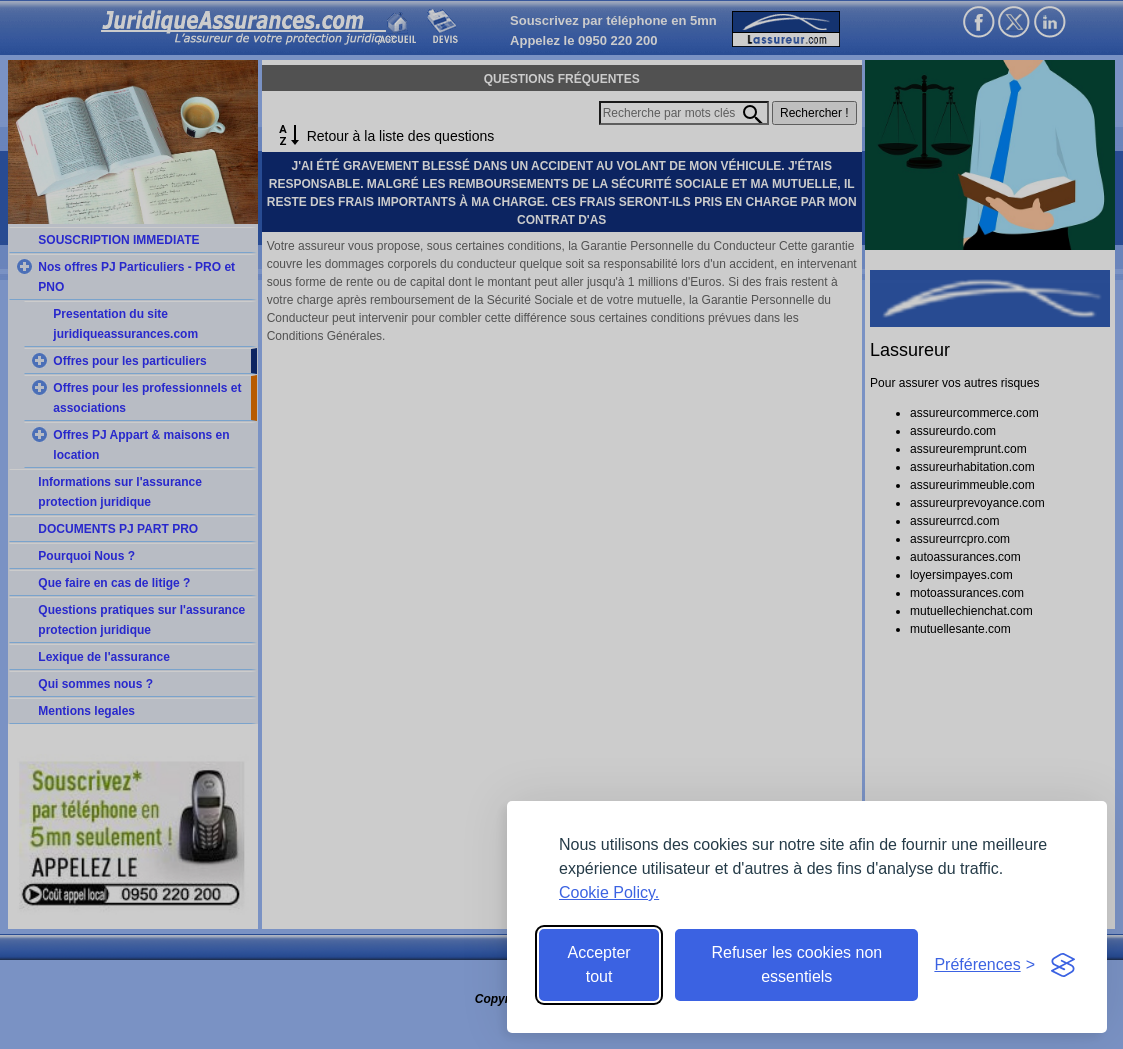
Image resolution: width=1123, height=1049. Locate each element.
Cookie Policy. (609, 892)
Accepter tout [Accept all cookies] (599, 964)
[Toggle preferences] (984, 965)
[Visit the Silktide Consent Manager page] (1063, 965)
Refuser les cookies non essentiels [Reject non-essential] (796, 964)
